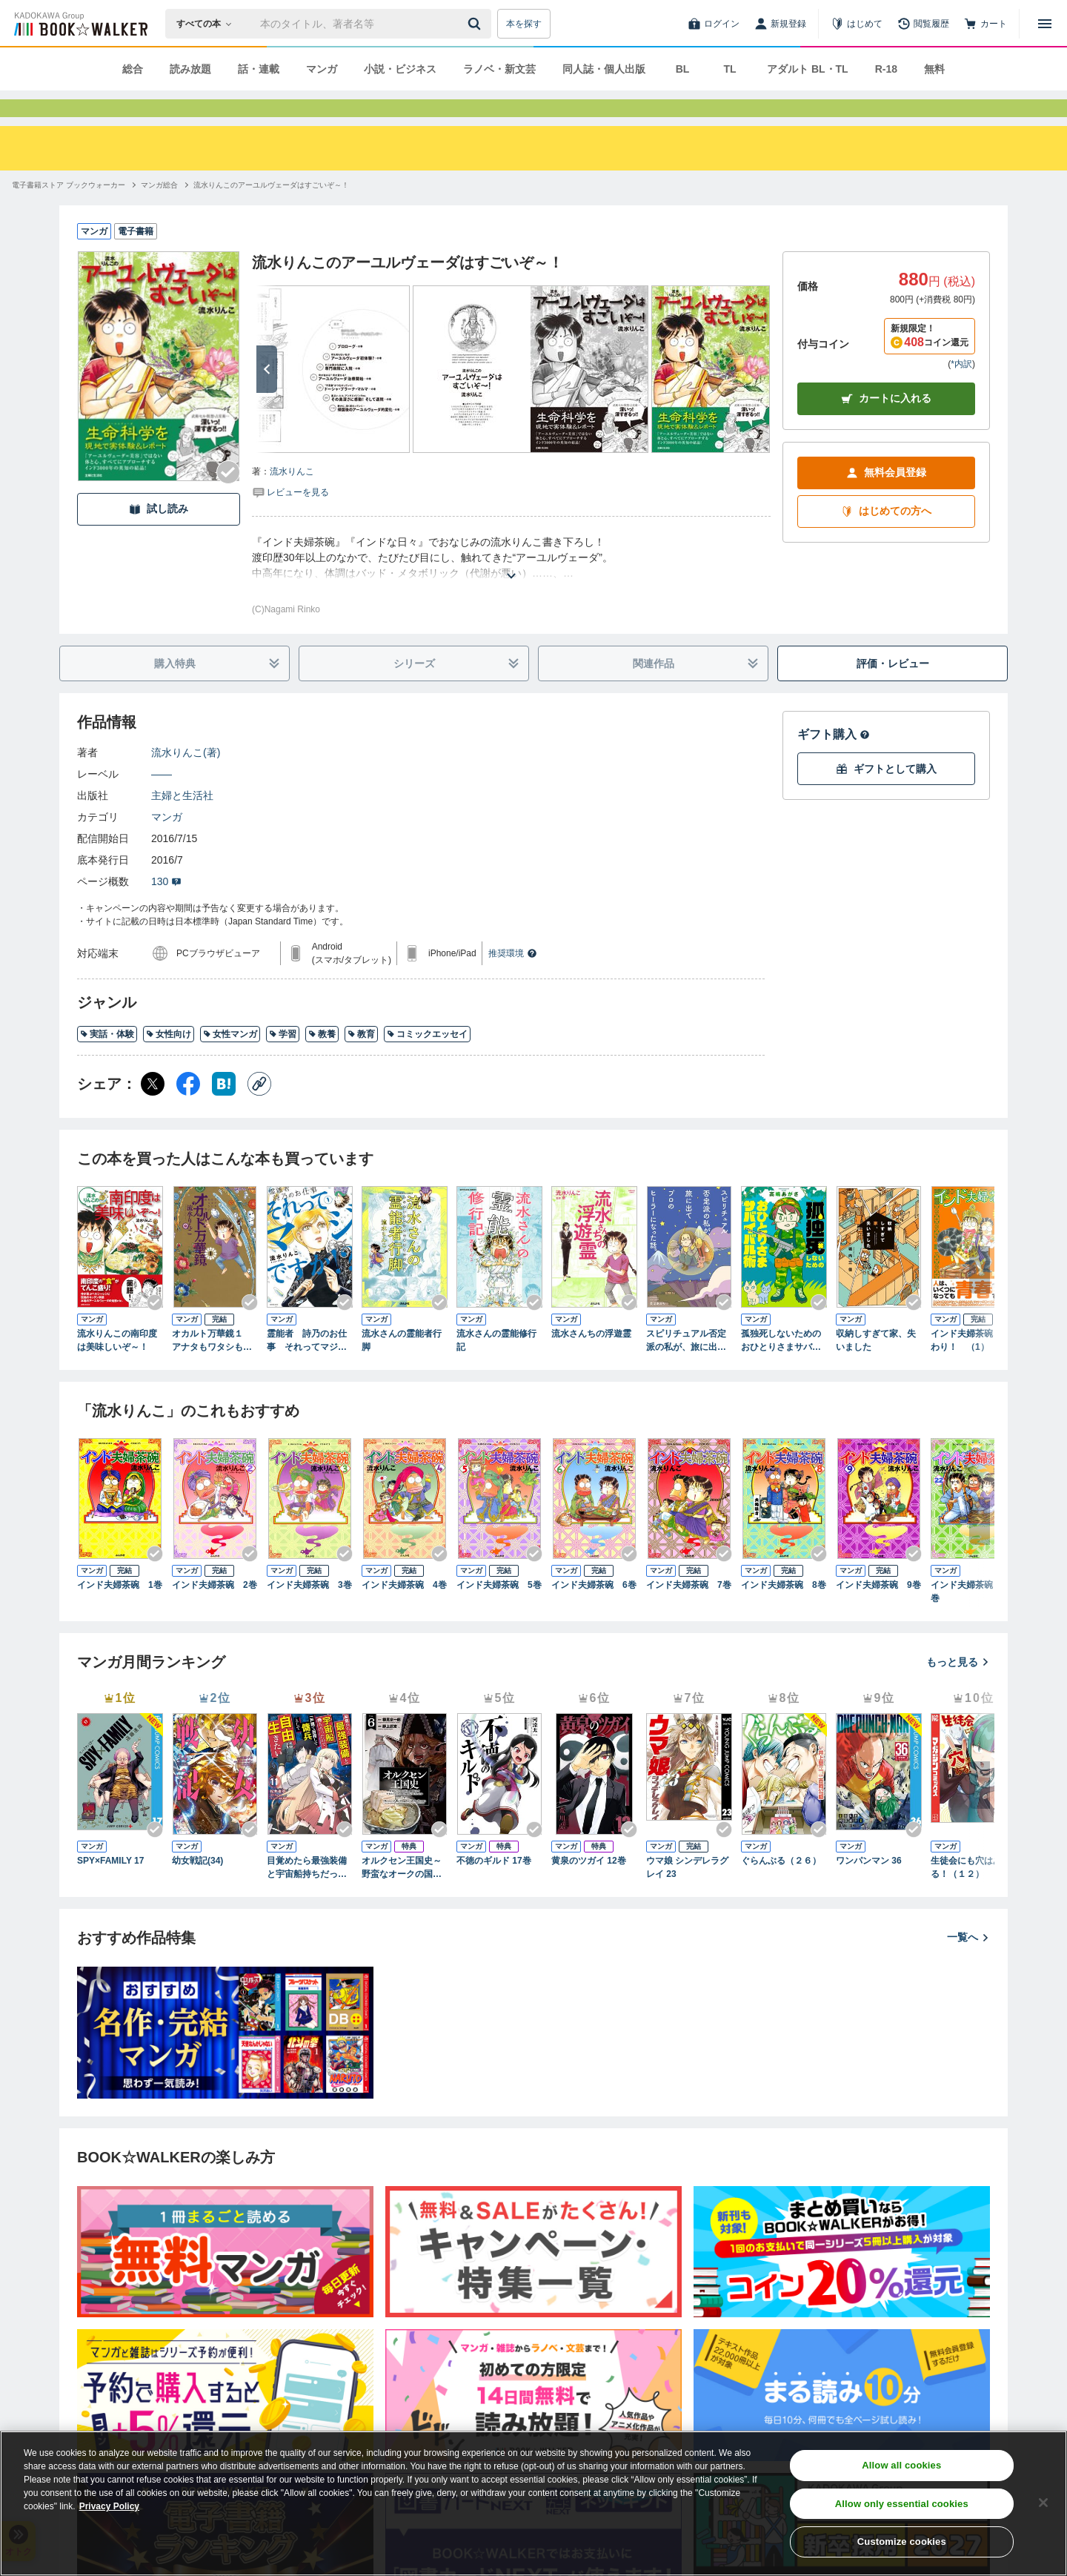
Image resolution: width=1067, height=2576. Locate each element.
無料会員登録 (886, 499)
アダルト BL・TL (807, 69)
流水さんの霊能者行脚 (402, 1367)
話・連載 (258, 69)
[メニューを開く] (1044, 23)
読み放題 (190, 69)
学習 (282, 1061)
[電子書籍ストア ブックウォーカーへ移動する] (68, 211)
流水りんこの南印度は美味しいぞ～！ (117, 1367)
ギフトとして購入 (886, 795)
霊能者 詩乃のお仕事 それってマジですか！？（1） (307, 1367)
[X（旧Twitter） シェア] (152, 1110)
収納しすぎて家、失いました (876, 1367)
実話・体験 (107, 1061)
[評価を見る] (290, 518)
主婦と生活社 (182, 822)
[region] (533, 2503)
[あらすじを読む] (511, 584)
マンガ (321, 69)
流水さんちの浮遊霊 (591, 1360)
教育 (361, 1061)
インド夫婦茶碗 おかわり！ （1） (972, 1367)
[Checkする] (228, 499)
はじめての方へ (886, 538)
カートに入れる (886, 425)
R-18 (886, 69)
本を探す (524, 24)
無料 (934, 69)
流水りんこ (292, 498)
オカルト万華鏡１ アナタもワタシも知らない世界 (212, 1367)
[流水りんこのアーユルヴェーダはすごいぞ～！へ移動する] (271, 211)
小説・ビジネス (400, 69)
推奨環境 (512, 980)
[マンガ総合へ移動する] (159, 211)
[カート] (985, 24)
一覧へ (968, 1964)
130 (166, 908)
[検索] (476, 24)
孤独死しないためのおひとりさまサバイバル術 (781, 1367)
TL (729, 69)
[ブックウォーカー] (79, 24)
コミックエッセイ (427, 1061)
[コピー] (259, 1110)
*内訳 (961, 390)
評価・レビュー (893, 690)
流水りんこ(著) (185, 779)
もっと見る (958, 1689)
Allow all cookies (901, 2465)
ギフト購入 (833, 761)
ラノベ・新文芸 (499, 69)
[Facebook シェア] (188, 1110)
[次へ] (266, 396)
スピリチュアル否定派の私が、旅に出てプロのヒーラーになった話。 (686, 1367)
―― (161, 801)
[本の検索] (208, 24)
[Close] (1043, 2502)
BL (683, 69)
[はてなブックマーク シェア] (223, 1110)
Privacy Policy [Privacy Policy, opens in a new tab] (109, 2506)
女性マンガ (230, 1061)
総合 (132, 69)
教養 (322, 1061)
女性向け (168, 1061)
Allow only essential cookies (901, 2503)
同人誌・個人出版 (603, 69)
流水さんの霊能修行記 (496, 1367)
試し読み (158, 535)
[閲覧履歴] (923, 24)
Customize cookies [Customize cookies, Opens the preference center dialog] (901, 2541)
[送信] (476, 24)
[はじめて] (856, 24)
